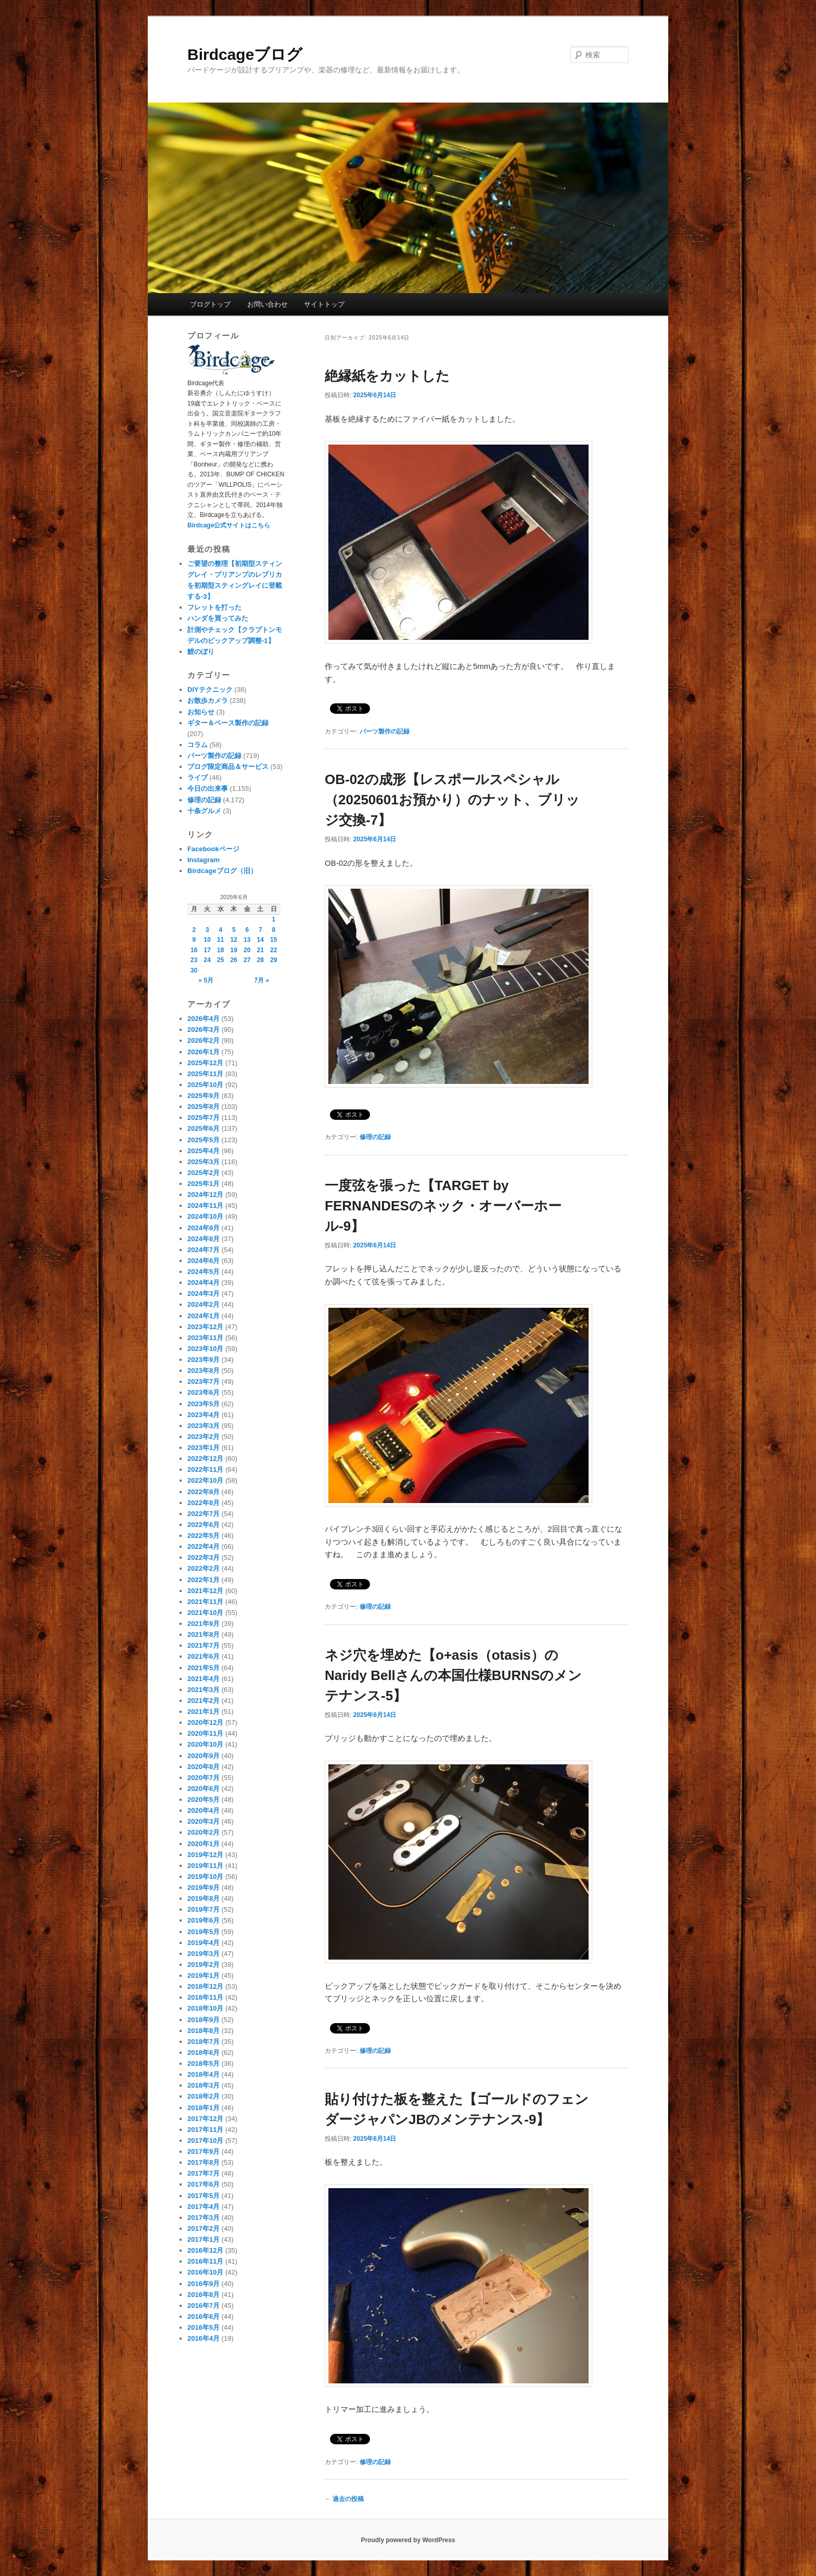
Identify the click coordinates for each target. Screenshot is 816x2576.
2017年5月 (203, 2196)
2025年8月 (203, 1106)
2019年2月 (203, 1964)
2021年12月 (205, 1591)
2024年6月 (203, 1261)
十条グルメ (204, 811)
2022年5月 (203, 1535)
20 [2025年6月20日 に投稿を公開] (247, 950)
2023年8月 (203, 1370)
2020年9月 (203, 1756)
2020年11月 (205, 1733)
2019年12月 (205, 1855)
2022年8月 (203, 1503)
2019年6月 (203, 1920)
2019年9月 (203, 1887)
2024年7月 (203, 1250)
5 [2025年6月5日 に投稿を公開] (234, 929)
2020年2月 (203, 1832)
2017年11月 (205, 2129)
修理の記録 (375, 1137)
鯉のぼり (200, 651)
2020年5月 (203, 1799)
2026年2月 (203, 1040)
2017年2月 (203, 2228)
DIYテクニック (210, 689)
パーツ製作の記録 (385, 731)
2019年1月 (203, 1975)
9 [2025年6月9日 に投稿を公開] (194, 939)
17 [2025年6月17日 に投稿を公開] (207, 950)
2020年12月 (205, 1722)
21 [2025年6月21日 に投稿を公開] (260, 950)
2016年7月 (203, 2305)
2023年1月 (203, 1447)
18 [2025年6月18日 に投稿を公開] (220, 950)
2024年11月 (205, 1205)
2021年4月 (203, 1679)
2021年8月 (203, 1634)
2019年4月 (203, 1943)
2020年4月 (203, 1810)
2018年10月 (205, 2008)
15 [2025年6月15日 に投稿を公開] (273, 939)
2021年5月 (203, 1668)
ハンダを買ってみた (217, 618)
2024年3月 (203, 1293)
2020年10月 (205, 1744)
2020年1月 (203, 1844)
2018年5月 (203, 2063)
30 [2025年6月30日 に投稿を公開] (193, 970)
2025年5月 (203, 1140)
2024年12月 (205, 1194)
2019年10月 (205, 1876)
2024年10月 (205, 1216)
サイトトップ (324, 304)
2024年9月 (203, 1228)
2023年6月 (203, 1392)
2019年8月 (203, 1898)
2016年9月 (203, 2284)
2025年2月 (203, 1173)
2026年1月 (203, 1052)
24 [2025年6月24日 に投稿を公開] (207, 960)
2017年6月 (203, 2184)
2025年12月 (205, 1063)
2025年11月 (205, 1074)
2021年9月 (203, 1623)
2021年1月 (203, 1711)
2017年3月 (203, 2217)
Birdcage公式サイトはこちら (228, 525)
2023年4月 (203, 1415)
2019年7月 (203, 1909)
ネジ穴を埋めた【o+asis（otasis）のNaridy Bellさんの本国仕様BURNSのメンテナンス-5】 (453, 1675)
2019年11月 (205, 1866)
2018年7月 (203, 2041)
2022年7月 (203, 1514)
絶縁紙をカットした (387, 376)
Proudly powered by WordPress (408, 2540)
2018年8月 (203, 2031)
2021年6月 (203, 1656)
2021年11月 (205, 1602)
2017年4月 (203, 2207)
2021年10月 (205, 1613)
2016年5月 (203, 2327)
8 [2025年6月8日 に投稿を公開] (273, 929)
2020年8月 (203, 1767)
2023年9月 (203, 1359)
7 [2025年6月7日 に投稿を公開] (260, 929)
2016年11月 (205, 2261)
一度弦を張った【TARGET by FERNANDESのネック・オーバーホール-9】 (443, 1206)
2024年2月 (203, 1304)
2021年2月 (203, 1700)
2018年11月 (205, 1997)
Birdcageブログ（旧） (222, 871)
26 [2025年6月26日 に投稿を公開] (234, 960)
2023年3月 (203, 1426)
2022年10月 (205, 1480)
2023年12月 (205, 1327)
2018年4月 (203, 2074)
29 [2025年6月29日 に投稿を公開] (273, 960)
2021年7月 (203, 1645)
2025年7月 (203, 1117)
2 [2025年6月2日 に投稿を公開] (194, 929)
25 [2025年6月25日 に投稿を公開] (220, 960)
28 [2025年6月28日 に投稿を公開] (260, 960)
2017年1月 (203, 2239)
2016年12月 (205, 2250)
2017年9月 (203, 2151)
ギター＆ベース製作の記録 (228, 723)
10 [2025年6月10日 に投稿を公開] (207, 939)
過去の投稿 (344, 2499)
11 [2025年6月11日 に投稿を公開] (220, 939)
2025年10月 (205, 1085)
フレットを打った (214, 607)
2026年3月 (203, 1029)
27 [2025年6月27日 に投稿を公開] (247, 960)
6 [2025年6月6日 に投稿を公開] (247, 929)
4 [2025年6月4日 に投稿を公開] (220, 929)
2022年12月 (205, 1458)
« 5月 (205, 980)
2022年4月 (203, 1546)
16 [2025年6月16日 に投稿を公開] (193, 950)
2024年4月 (203, 1282)
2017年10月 (205, 2140)
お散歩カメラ (207, 700)
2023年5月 (203, 1404)
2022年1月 (203, 1580)
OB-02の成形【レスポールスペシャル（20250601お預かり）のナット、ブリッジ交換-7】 (452, 800)
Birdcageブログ (244, 54)
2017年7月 (203, 2173)
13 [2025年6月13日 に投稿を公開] (247, 939)
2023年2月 (203, 1437)
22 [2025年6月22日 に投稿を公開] (273, 950)
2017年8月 (203, 2162)
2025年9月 (203, 1096)
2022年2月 (203, 1568)
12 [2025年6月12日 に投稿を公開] (234, 939)
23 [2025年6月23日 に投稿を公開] (193, 960)
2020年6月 (203, 1788)
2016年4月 (203, 2338)
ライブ (197, 777)
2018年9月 (203, 2020)
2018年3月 (203, 2085)
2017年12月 (205, 2119)
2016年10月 (205, 2272)
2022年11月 (205, 1469)
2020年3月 (203, 1821)
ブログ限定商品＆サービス (228, 767)
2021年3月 (203, 1690)
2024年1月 (203, 1316)
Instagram (203, 860)
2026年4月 (203, 1018)
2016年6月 (203, 2316)
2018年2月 (203, 2096)
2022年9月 (203, 1492)
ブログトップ (210, 304)
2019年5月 (203, 1932)
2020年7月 (203, 1778)
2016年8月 (203, 2295)
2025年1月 (203, 1184)
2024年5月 (203, 1272)
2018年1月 (203, 2108)
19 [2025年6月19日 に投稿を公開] (234, 950)
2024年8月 (203, 1239)
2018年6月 (203, 2052)
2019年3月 (203, 1954)
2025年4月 (203, 1151)
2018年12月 (205, 1986)
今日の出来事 (207, 788)
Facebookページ (213, 849)
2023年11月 (205, 1338)
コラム (197, 745)
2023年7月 (203, 1381)
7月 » (262, 980)
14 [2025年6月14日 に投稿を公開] (260, 939)
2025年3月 (203, 1162)
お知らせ (200, 712)
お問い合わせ (267, 304)
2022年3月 (203, 1557)
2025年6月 (203, 1128)
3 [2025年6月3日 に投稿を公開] (207, 929)
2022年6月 (203, 1525)
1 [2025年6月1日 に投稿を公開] (273, 919)
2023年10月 (205, 1349)
